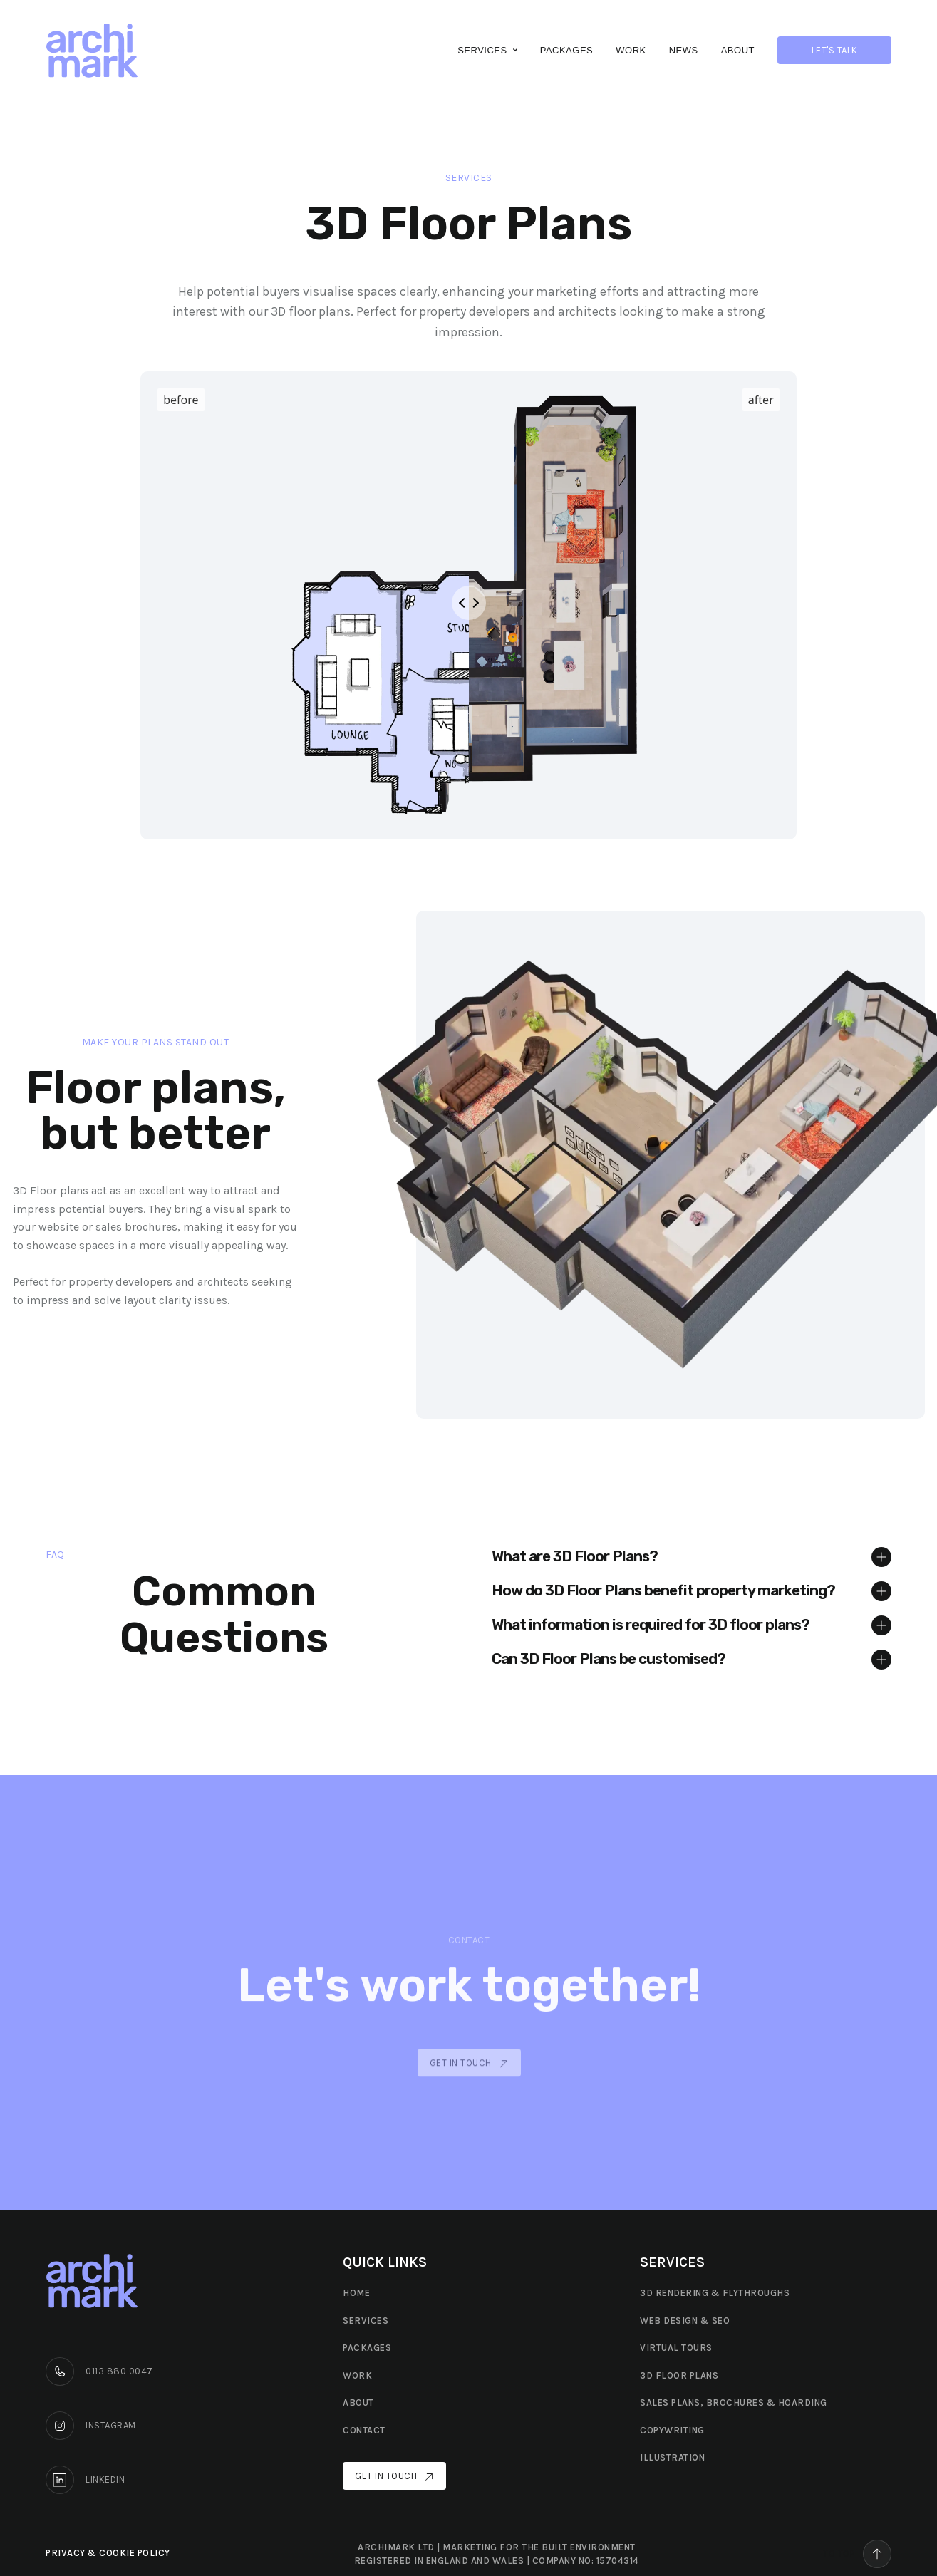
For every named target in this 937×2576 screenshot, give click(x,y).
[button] (487, 50)
